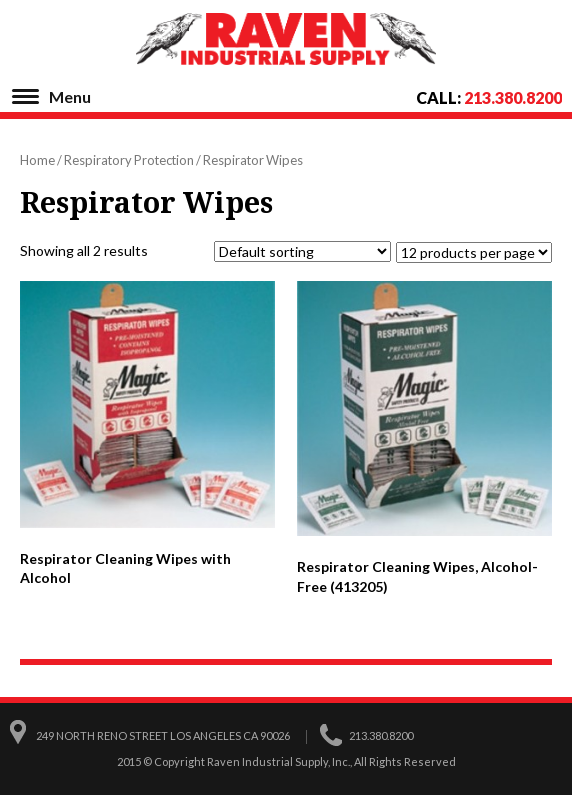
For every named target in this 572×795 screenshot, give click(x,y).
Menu (70, 96)
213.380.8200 (513, 97)
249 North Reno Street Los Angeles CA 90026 (163, 735)
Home (37, 160)
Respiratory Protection (129, 160)
